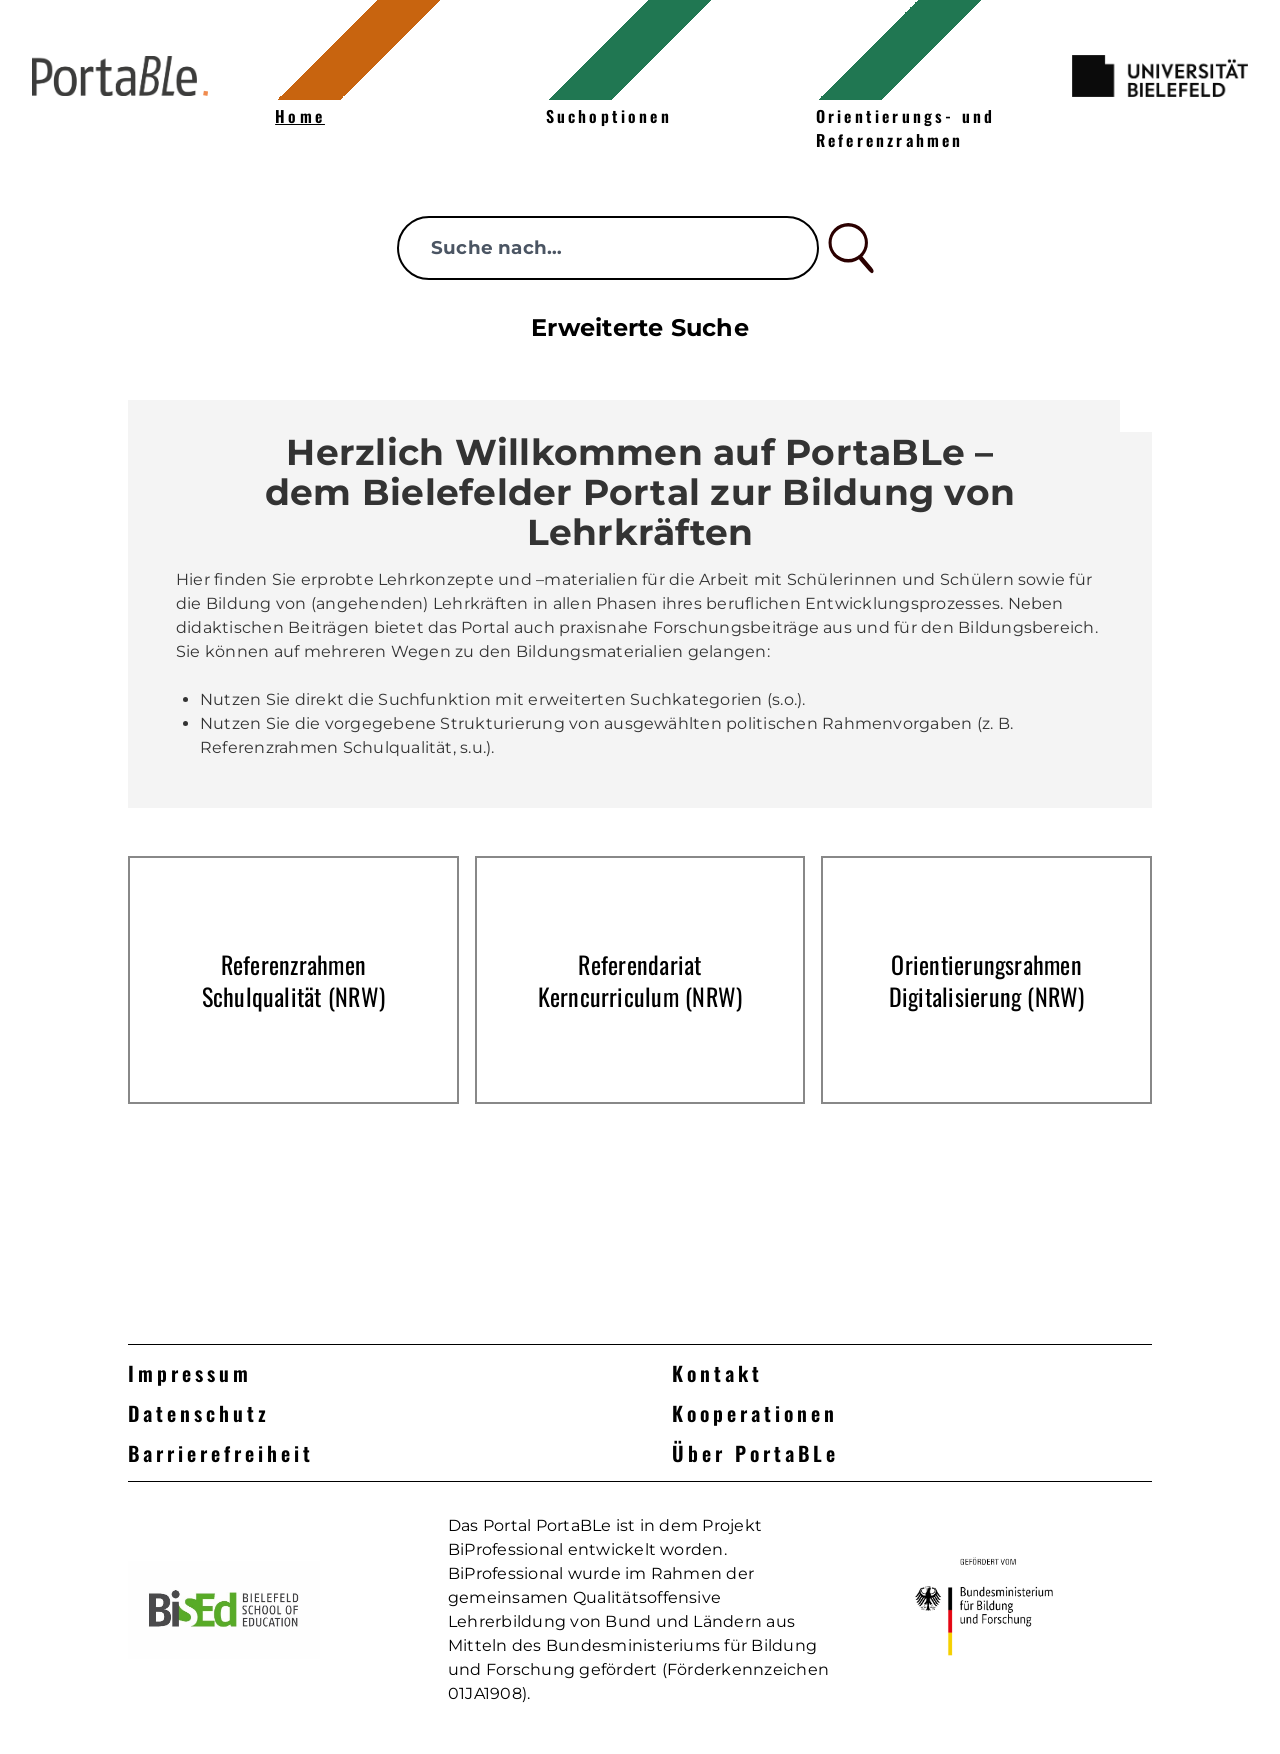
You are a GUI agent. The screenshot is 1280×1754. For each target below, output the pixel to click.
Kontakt (717, 1373)
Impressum (190, 1373)
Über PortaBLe (755, 1453)
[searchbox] (608, 248)
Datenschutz (199, 1413)
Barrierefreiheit (221, 1453)
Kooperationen (755, 1413)
